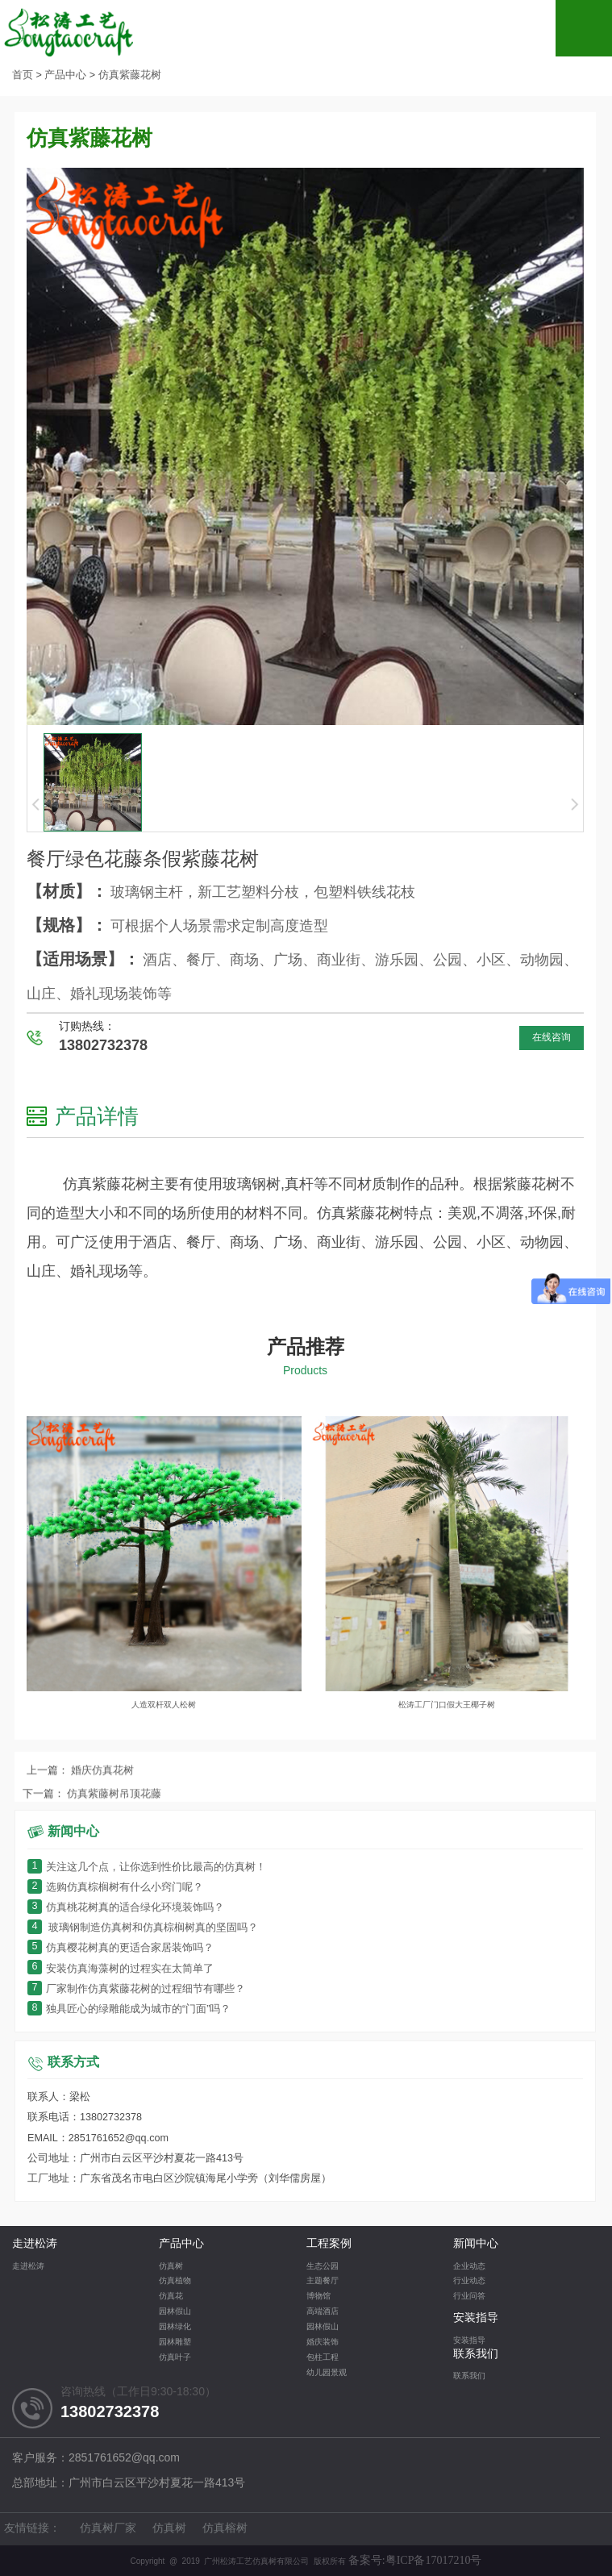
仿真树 (171, 2266)
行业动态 (469, 2281)
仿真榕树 (225, 2529)
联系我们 (475, 2355)
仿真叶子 (175, 2357)
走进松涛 (34, 2244)
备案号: (415, 2560)
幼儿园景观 (326, 2373)
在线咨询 (551, 1037)
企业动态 (469, 2266)
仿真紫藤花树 (129, 75)
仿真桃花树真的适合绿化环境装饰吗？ (125, 1908)
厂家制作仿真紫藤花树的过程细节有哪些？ (136, 1989)
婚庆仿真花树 (102, 1793)
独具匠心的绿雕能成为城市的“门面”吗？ (129, 2009)
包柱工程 (322, 2357)
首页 (22, 75)
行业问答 (469, 2296)
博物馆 (318, 2296)
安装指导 (475, 2318)
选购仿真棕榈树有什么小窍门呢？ (115, 1887)
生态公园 (322, 2266)
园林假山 (175, 2311)
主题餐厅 (322, 2281)
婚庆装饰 (322, 2342)
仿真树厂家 (108, 2529)
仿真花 (171, 2296)
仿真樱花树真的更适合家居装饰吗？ (120, 1948)
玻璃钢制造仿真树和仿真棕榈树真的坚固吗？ (143, 1928)
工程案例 (329, 2244)
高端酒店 (322, 2311)
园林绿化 (175, 2327)
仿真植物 (175, 2281)
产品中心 (65, 75)
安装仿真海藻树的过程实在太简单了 (120, 1969)
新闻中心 (475, 2244)
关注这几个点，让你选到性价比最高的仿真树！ (146, 1867)
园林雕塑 (175, 2342)
